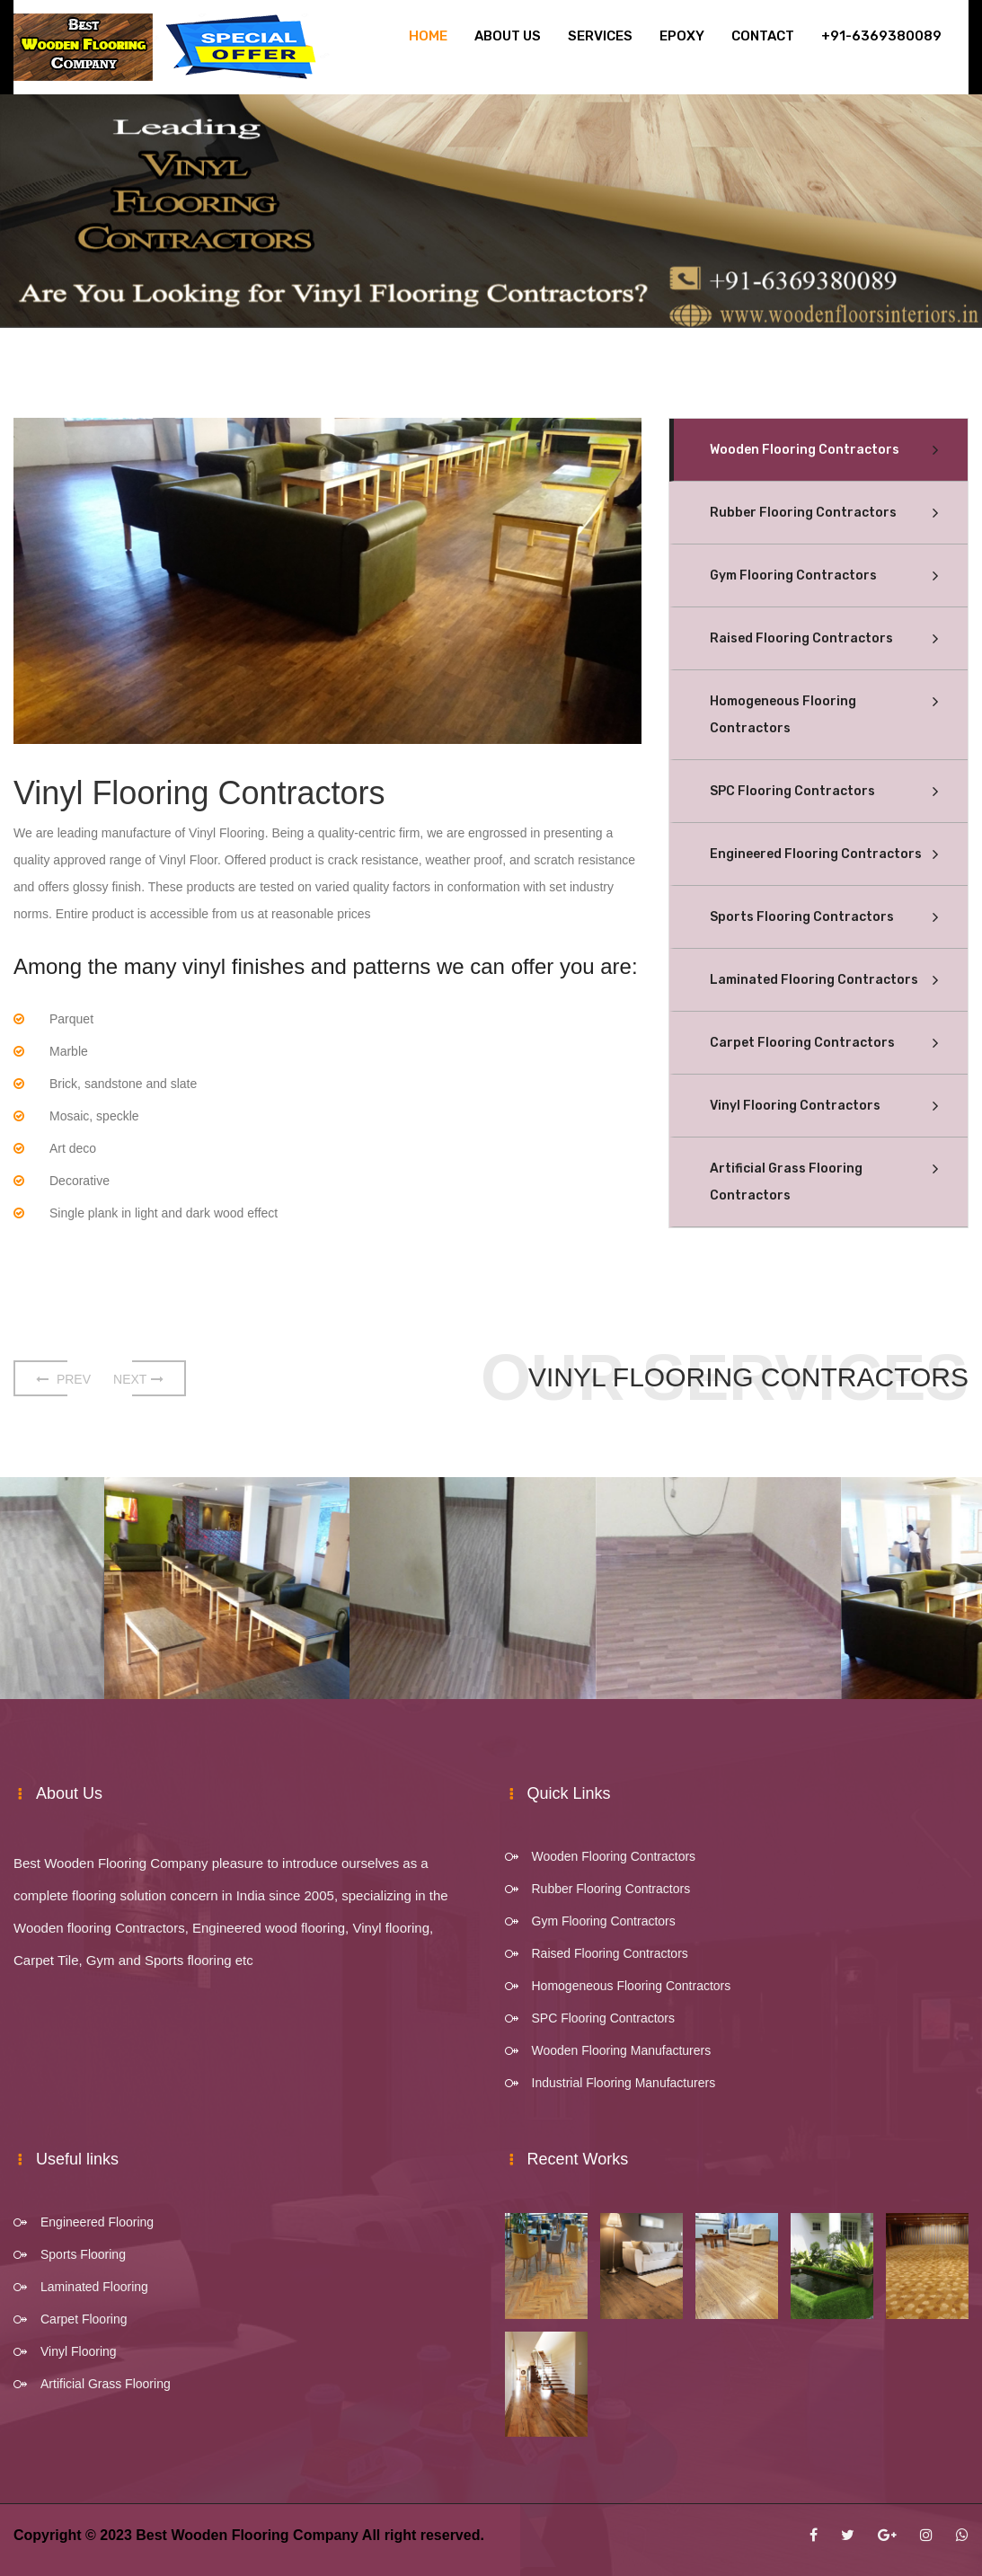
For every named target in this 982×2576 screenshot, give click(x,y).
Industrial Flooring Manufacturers (624, 2083)
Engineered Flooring (97, 2222)
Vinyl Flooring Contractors (795, 1105)
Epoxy (681, 36)
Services (600, 36)
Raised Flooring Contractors (801, 638)
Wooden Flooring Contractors (804, 449)
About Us (507, 36)
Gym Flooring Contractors (793, 575)
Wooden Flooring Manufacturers (622, 2050)
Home (428, 36)
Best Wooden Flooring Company (247, 2535)
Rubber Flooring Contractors (803, 512)
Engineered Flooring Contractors (816, 854)
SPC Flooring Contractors (792, 791)
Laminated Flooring (94, 2286)
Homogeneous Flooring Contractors (783, 715)
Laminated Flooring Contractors (814, 979)
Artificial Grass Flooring (105, 2384)
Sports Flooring (83, 2254)
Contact (762, 36)
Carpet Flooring (84, 2319)
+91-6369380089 (881, 36)
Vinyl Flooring (78, 2351)
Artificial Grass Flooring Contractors (786, 1182)
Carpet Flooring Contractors (802, 1042)
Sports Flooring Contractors (802, 917)
